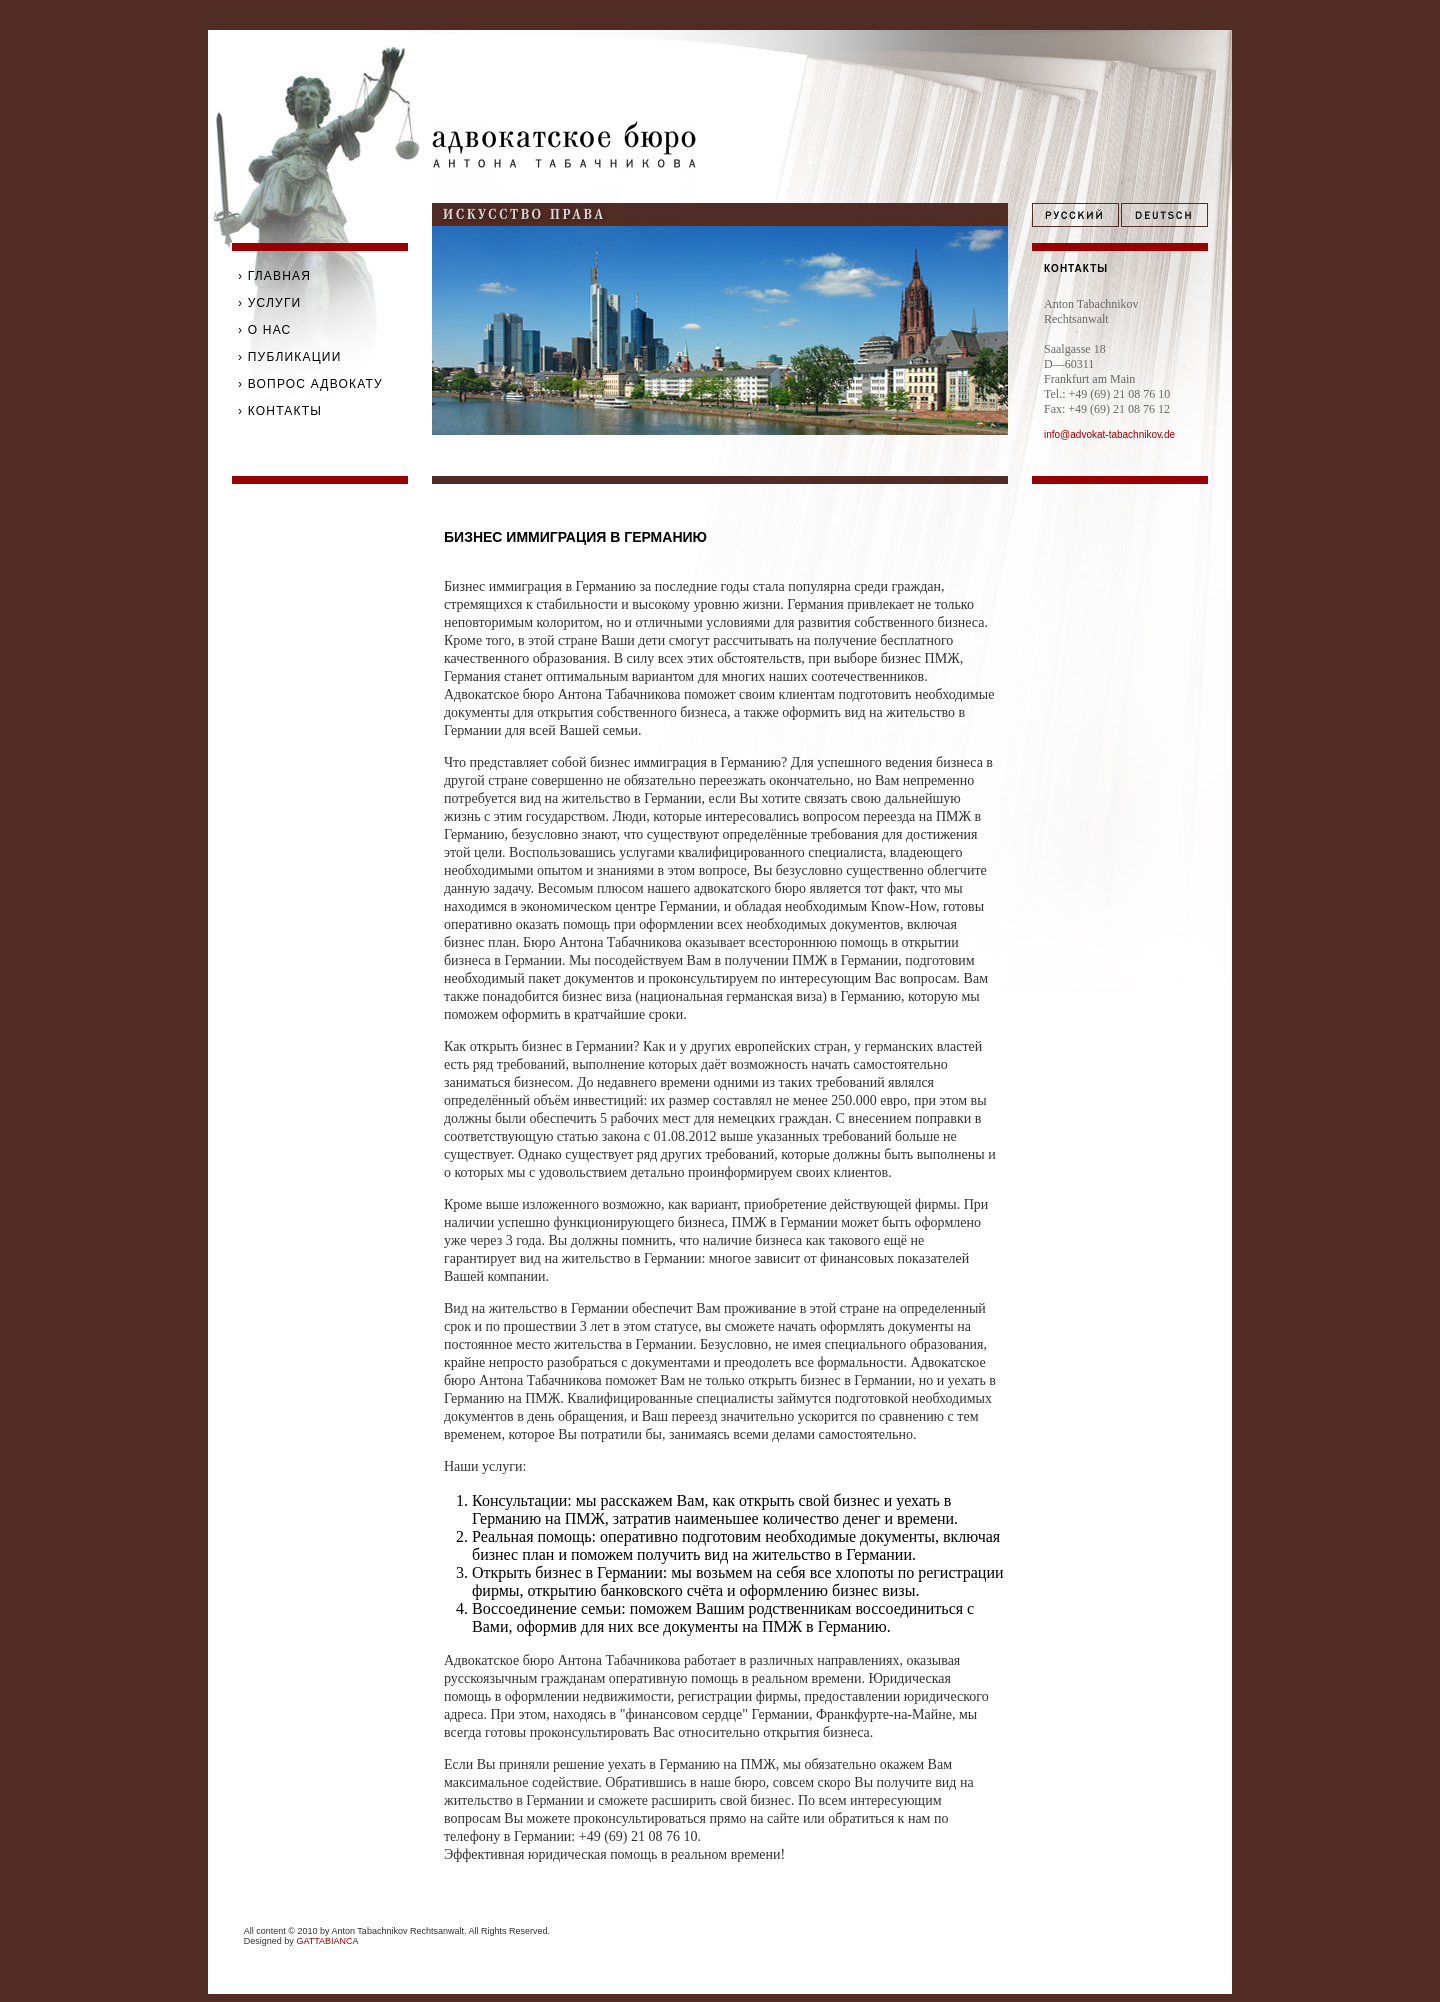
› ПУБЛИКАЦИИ (289, 357)
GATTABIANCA (327, 1941)
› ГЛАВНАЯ (274, 276)
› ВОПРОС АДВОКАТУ (310, 384)
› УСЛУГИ (269, 303)
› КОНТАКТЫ (280, 411)
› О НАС (264, 330)
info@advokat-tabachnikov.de (1109, 434)
